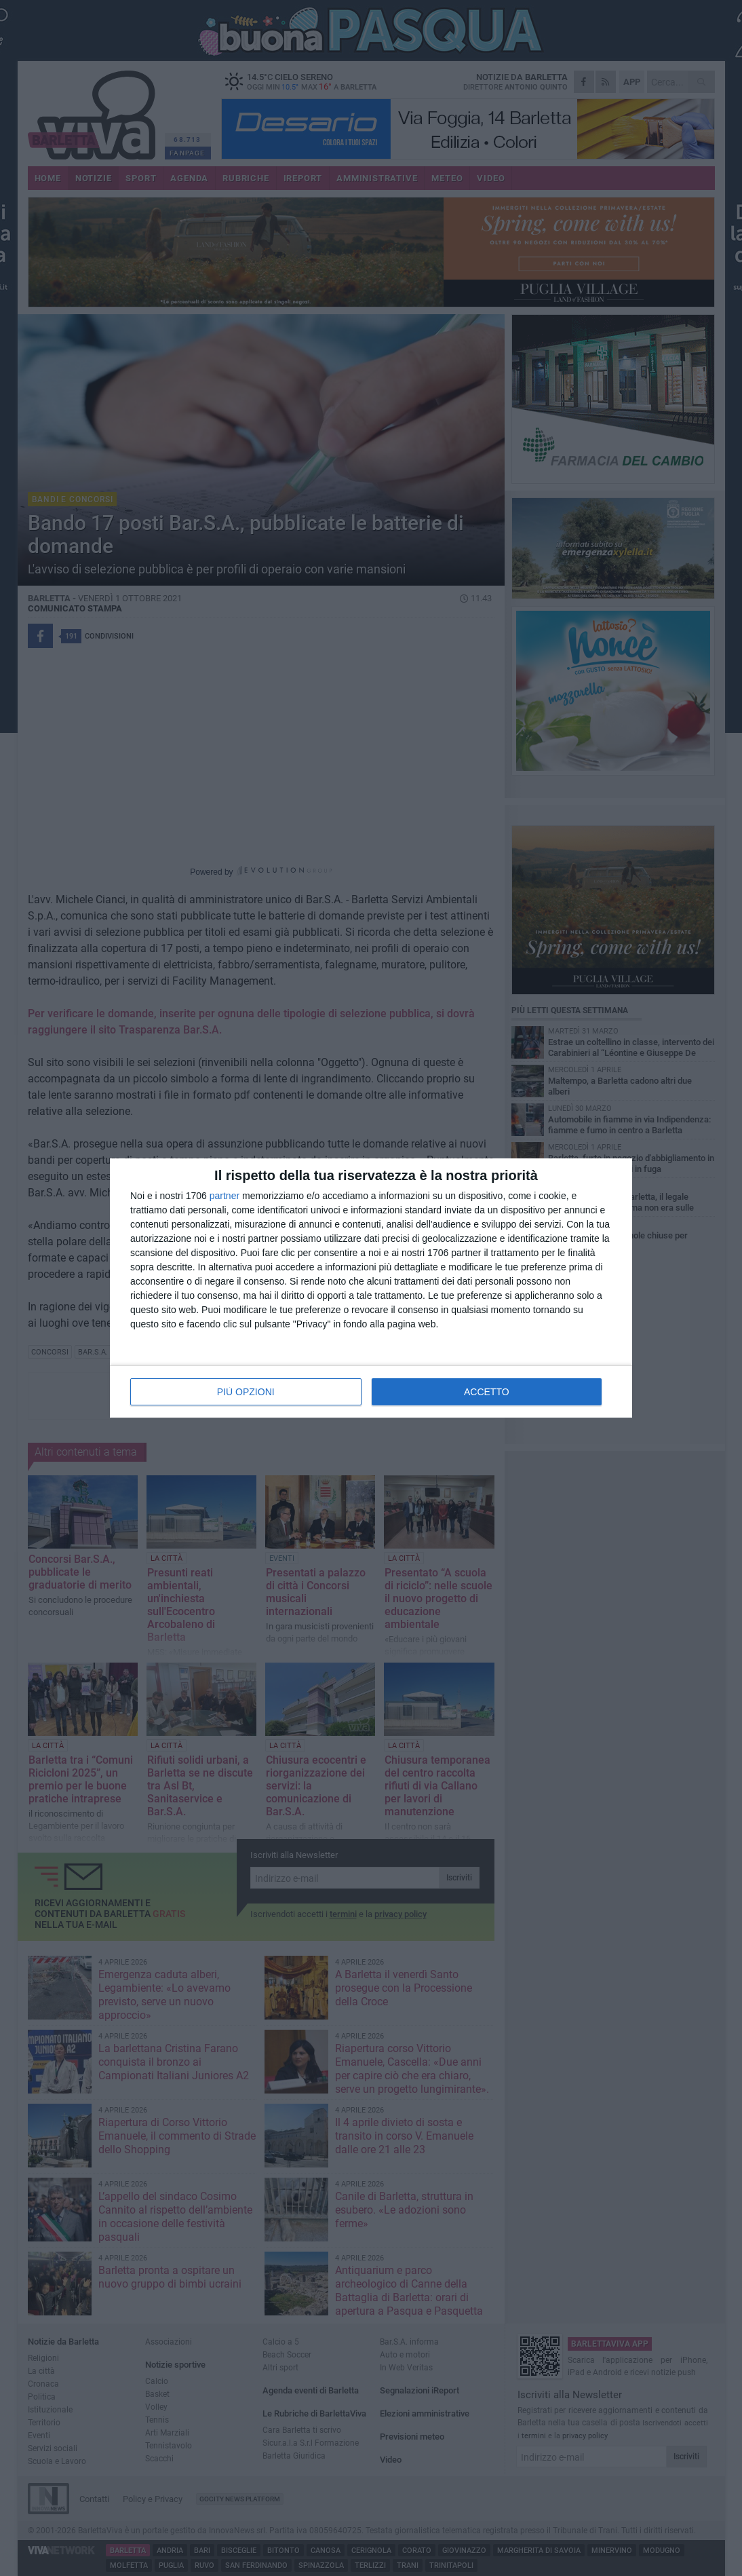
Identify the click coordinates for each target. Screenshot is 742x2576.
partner (224, 1195)
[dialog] (371, 1288)
